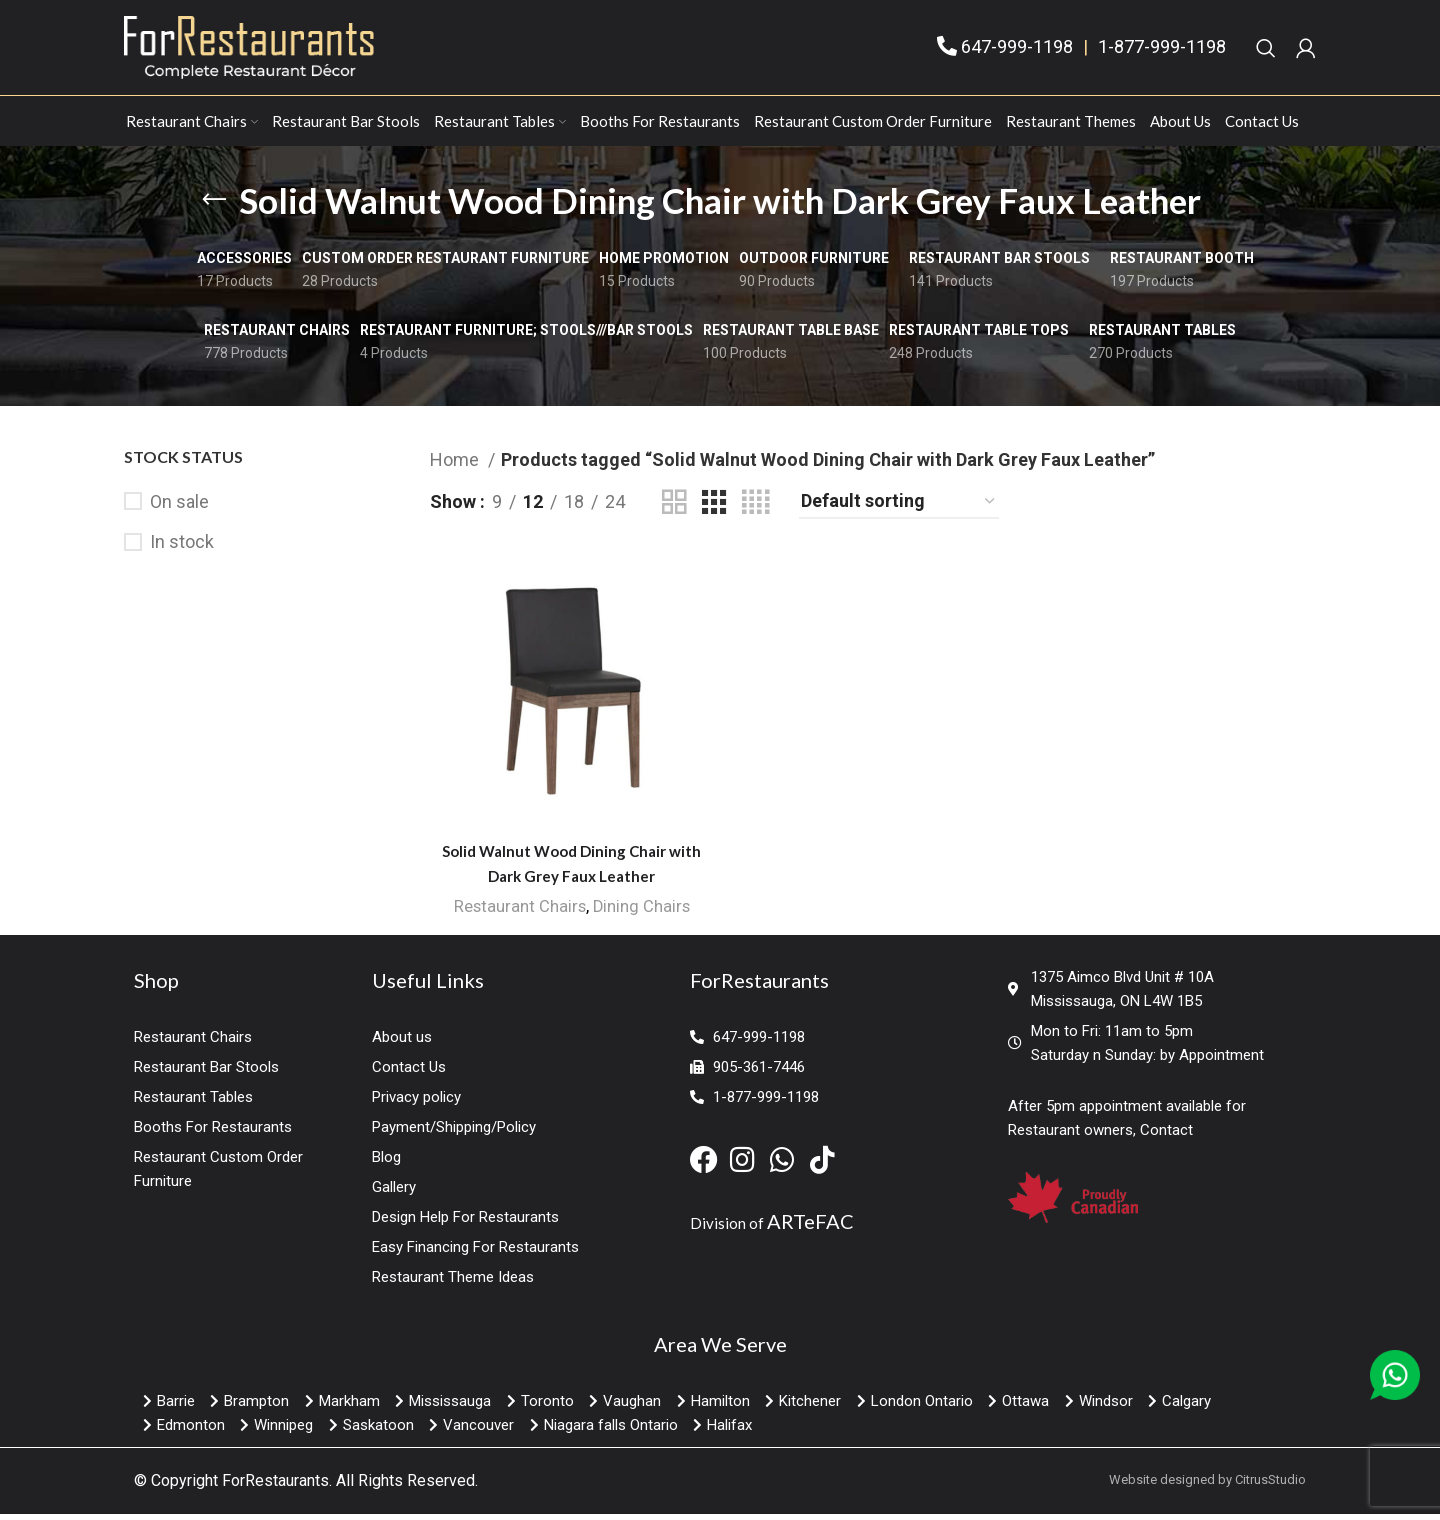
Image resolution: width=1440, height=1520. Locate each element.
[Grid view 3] (714, 510)
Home (456, 468)
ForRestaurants (275, 1487)
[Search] (1266, 52)
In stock (182, 550)
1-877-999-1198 (1162, 51)
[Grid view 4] (755, 510)
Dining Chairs (641, 915)
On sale (179, 510)
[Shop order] (899, 511)
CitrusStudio (1270, 1486)
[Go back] (214, 209)
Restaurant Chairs (518, 915)
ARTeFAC (810, 1228)
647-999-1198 (1017, 51)
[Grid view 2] (674, 510)
